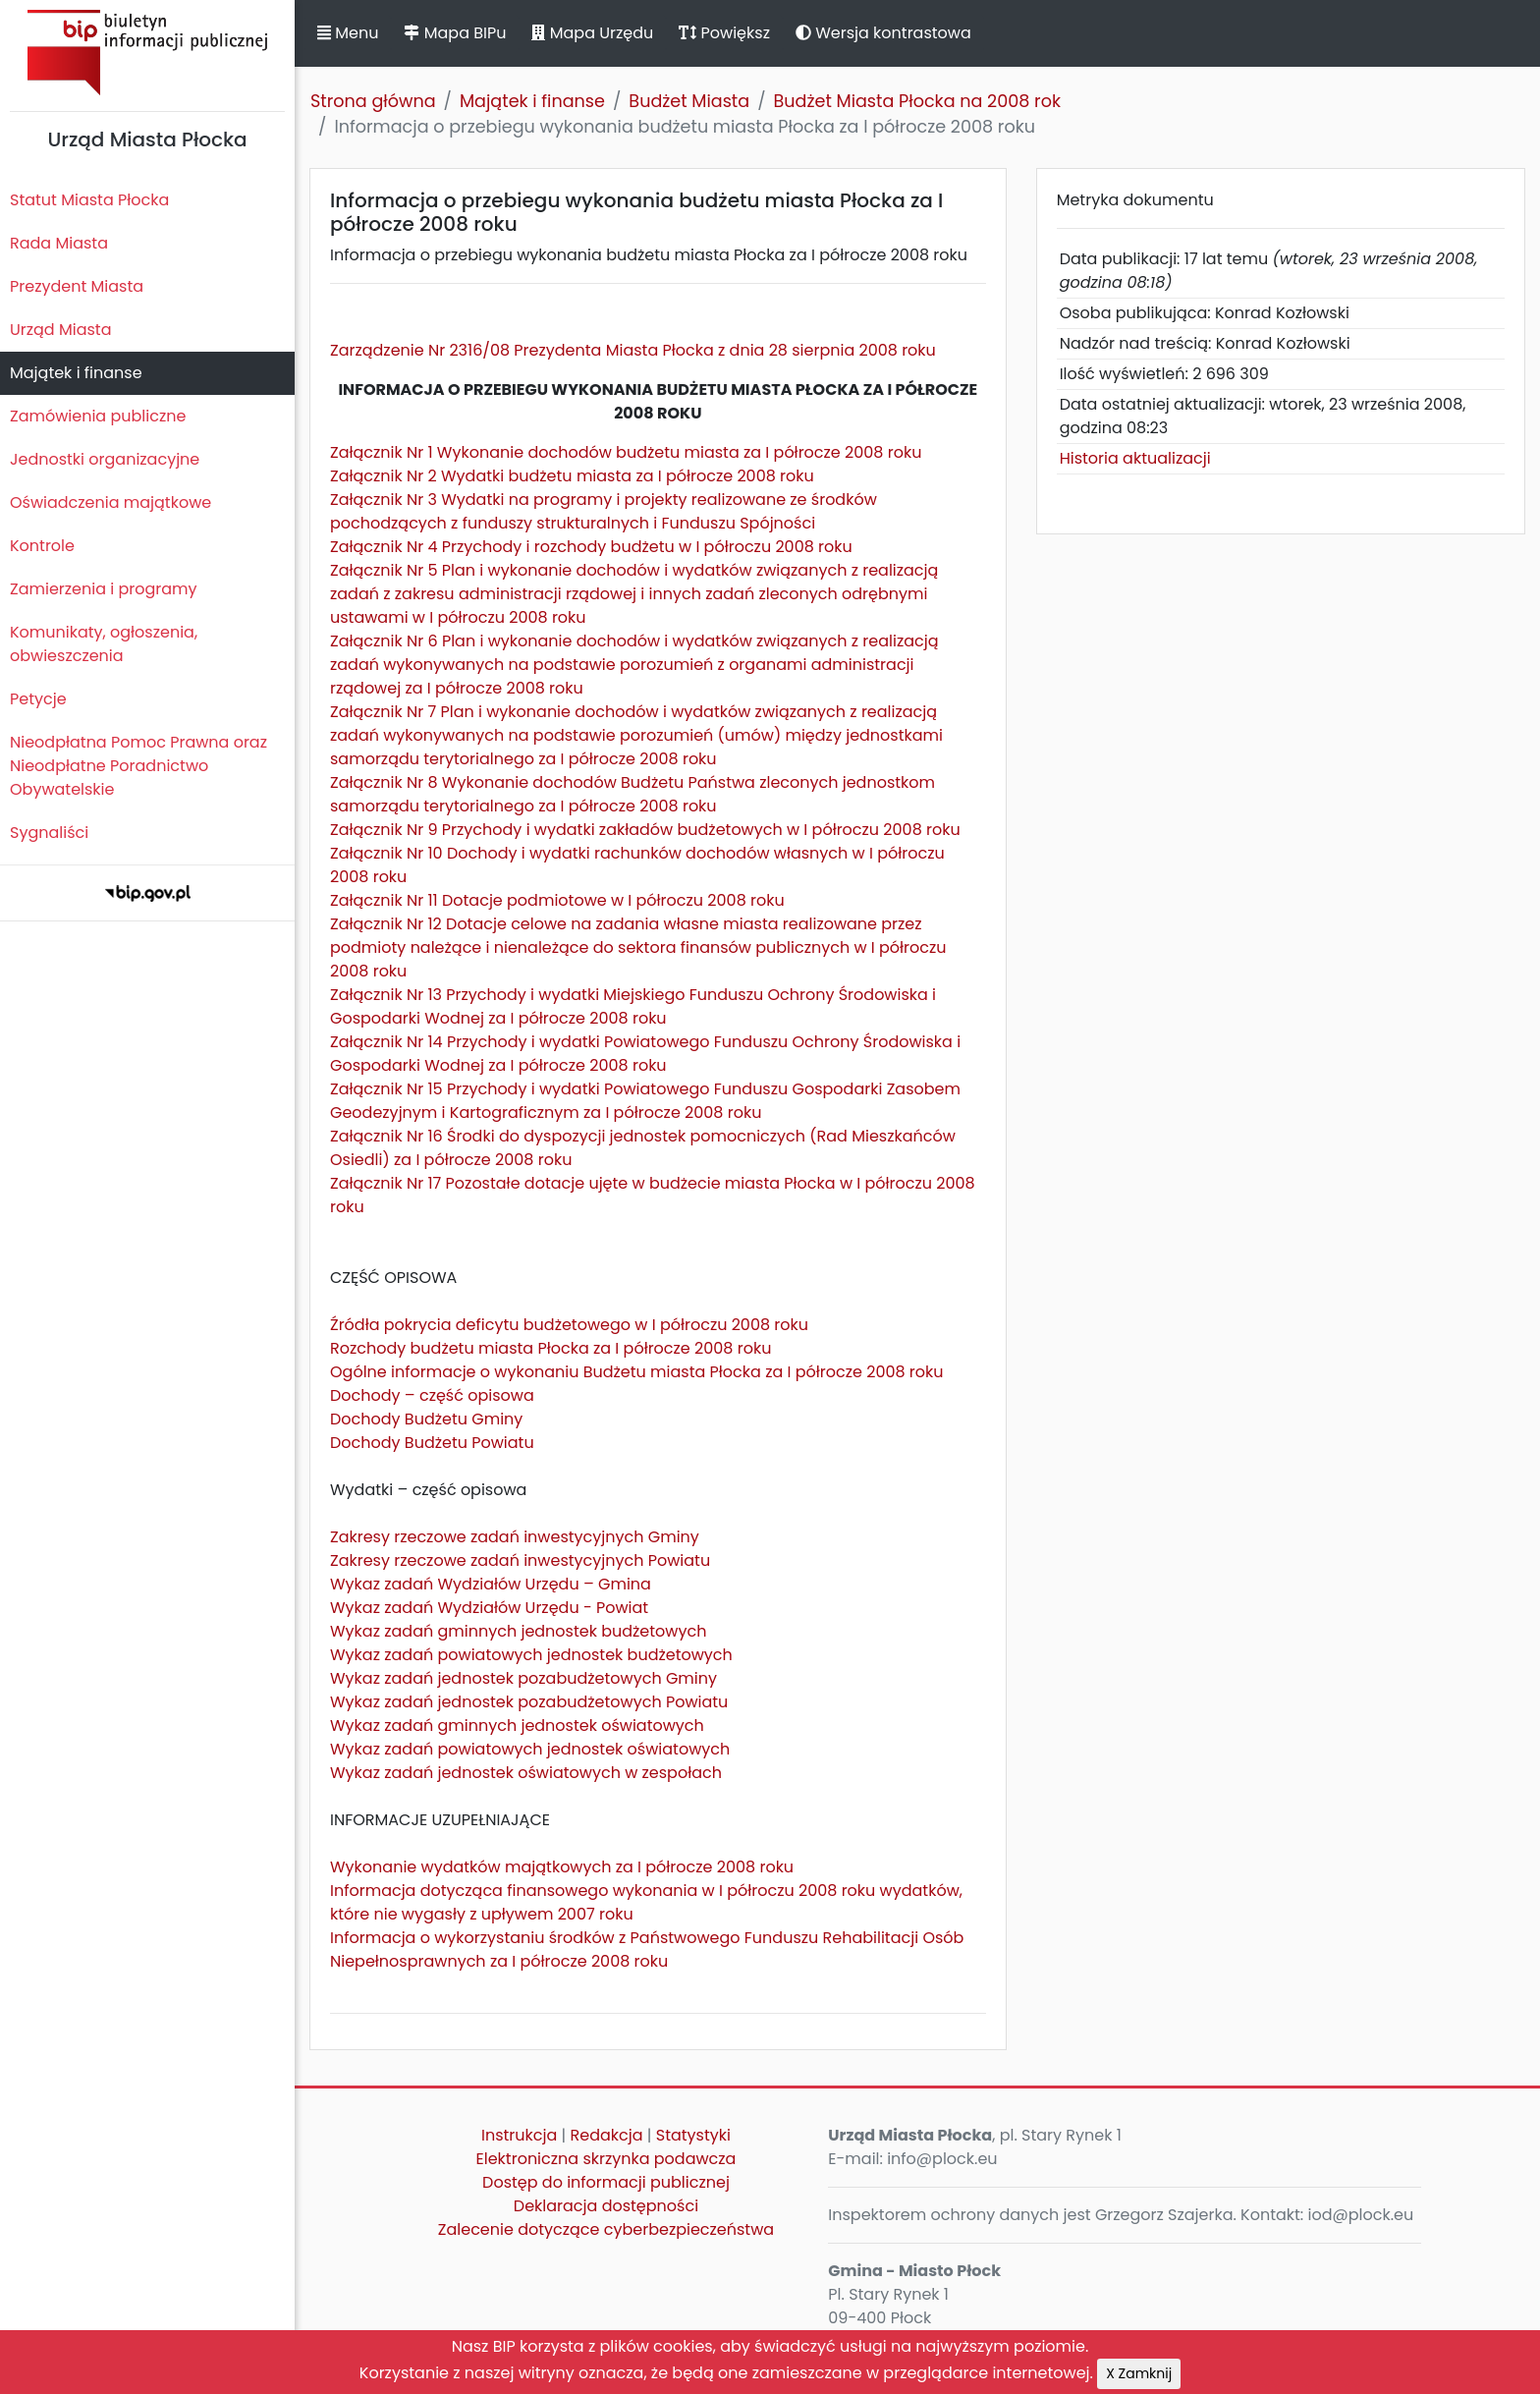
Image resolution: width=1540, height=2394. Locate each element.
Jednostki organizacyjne (104, 459)
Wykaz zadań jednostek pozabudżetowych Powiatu (529, 1702)
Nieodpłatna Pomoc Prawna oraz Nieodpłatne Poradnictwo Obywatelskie (138, 766)
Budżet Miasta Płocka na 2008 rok (917, 101)
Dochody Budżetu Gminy (426, 1419)
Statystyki (693, 2135)
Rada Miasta (59, 243)
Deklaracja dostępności (606, 2206)
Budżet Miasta (689, 101)
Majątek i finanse (76, 373)
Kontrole (42, 545)
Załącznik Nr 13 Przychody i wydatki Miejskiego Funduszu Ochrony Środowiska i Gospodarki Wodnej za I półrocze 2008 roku (633, 1006)
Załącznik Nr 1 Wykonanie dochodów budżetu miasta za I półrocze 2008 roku (625, 452)
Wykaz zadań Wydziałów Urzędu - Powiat (489, 1607)
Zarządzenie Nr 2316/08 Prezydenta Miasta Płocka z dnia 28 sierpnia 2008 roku (633, 350)
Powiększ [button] (724, 33)
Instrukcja (519, 2135)
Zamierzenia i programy (103, 589)
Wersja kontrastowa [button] (883, 33)
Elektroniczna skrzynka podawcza (606, 2158)
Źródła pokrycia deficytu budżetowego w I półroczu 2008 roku (569, 1324)
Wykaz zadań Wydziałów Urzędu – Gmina (490, 1584)
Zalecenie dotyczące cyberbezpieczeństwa (606, 2229)
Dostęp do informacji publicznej (606, 2182)
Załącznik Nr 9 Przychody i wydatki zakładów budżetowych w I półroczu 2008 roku (645, 829)
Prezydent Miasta (76, 286)
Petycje (38, 699)
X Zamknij (1139, 2373)
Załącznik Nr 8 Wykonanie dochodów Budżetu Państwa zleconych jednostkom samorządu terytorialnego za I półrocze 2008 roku (632, 794)
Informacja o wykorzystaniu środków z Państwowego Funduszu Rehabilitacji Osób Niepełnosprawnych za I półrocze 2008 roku (646, 1949)
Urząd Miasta (60, 329)
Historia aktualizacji (1135, 458)
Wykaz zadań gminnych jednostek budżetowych (518, 1631)
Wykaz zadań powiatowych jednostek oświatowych (530, 1749)
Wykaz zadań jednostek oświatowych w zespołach (526, 1772)
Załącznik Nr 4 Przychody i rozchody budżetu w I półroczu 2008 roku (591, 546)
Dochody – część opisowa (432, 1395)
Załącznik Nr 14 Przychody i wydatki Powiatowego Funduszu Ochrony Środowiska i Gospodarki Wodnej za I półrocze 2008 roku (645, 1053)
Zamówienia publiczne (98, 416)
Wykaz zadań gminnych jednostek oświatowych (517, 1725)
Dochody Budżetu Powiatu (432, 1442)
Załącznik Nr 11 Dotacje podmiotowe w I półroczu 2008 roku (557, 900)
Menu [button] (347, 33)
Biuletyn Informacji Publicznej (147, 52)
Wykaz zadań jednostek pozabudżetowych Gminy (523, 1678)
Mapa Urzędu (592, 33)
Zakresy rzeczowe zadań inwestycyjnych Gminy (514, 1537)
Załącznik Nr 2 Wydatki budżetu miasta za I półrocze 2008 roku (572, 476)
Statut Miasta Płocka (89, 200)
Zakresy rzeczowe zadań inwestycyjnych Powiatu (520, 1560)
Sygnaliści (49, 832)
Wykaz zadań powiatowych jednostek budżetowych (531, 1654)
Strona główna (373, 101)
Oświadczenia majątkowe (110, 502)
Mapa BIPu (455, 33)
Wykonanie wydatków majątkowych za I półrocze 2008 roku (562, 1867)
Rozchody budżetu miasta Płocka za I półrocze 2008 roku (550, 1348)
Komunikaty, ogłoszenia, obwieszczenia (103, 644)
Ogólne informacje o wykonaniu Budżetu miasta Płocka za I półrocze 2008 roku (637, 1372)
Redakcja (607, 2135)
